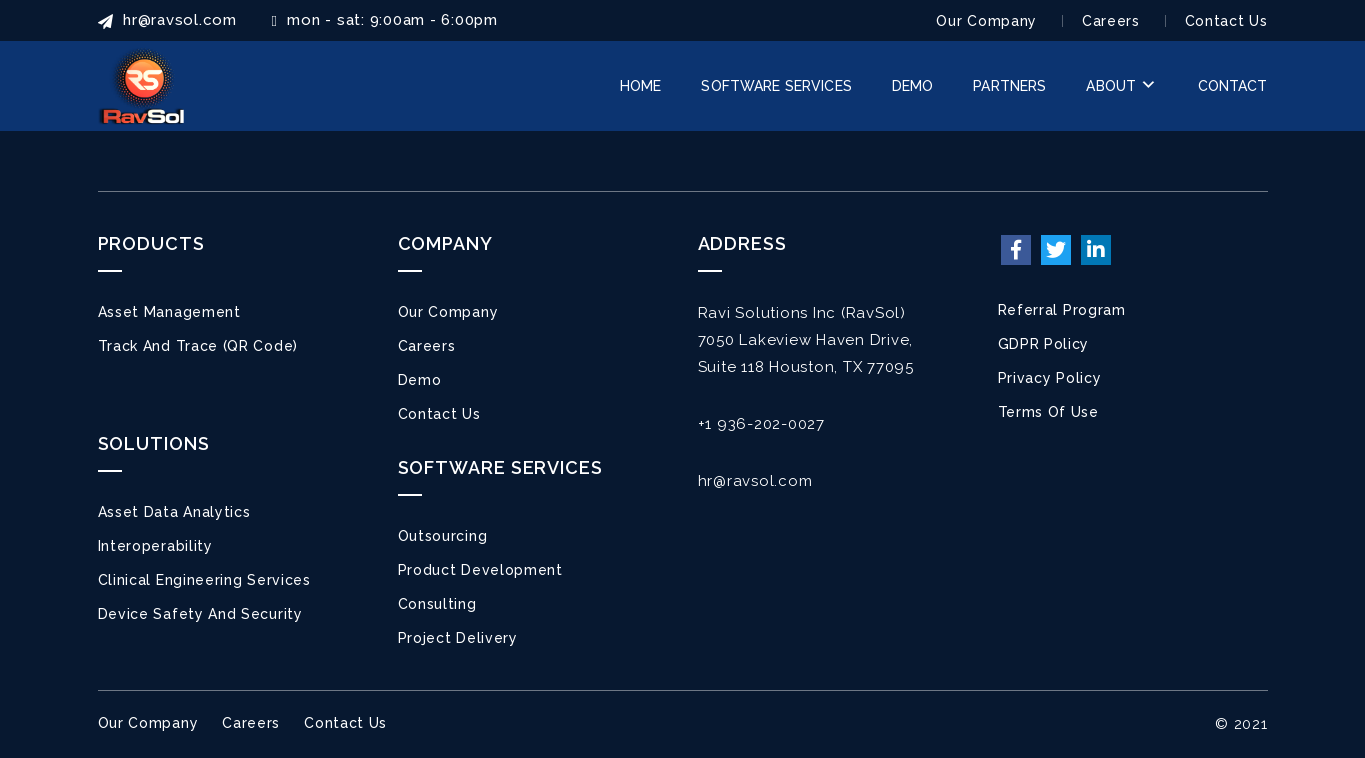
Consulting (437, 604)
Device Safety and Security (200, 614)
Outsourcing (443, 536)
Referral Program (1062, 310)
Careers (1111, 21)
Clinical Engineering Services (204, 580)
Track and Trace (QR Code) (198, 346)
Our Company (986, 21)
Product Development (480, 570)
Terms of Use (1048, 412)
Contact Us (1226, 21)
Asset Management (169, 312)
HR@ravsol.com (167, 20)
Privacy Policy (1050, 378)
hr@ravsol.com (755, 481)
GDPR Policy (1044, 344)
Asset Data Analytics (174, 512)
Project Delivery (458, 638)
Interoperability (155, 546)
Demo (420, 380)
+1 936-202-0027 (761, 424)
